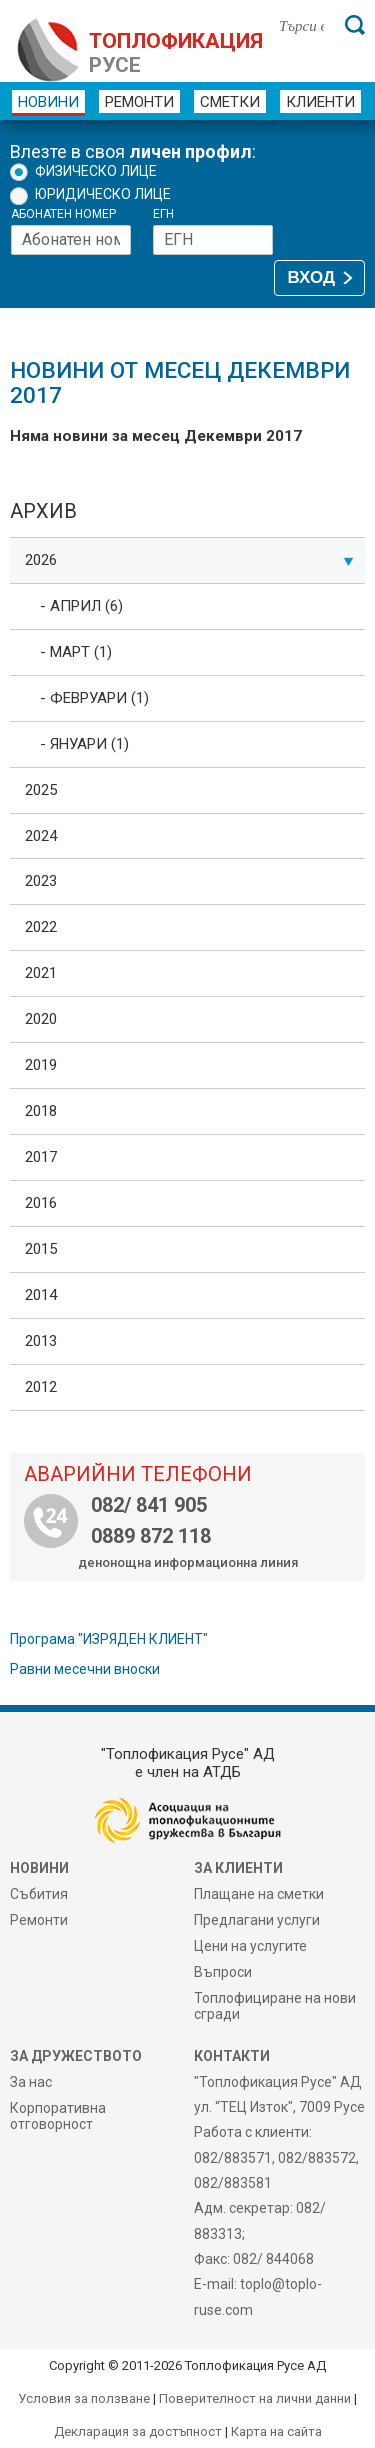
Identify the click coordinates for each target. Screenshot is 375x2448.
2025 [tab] (41, 790)
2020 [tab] (41, 1019)
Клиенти (320, 102)
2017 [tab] (41, 1157)
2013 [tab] (41, 1341)
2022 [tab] (41, 927)
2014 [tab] (41, 1295)
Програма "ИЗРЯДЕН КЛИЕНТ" (109, 1639)
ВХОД (311, 277)
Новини (48, 102)
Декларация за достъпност (138, 2431)
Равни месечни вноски (85, 1669)
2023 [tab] (41, 881)
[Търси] (355, 25)
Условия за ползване (84, 2398)
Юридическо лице (103, 194)
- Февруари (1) (94, 698)
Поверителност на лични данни (255, 2398)
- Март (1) (76, 652)
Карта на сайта (276, 2431)
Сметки (230, 102)
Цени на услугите (250, 1946)
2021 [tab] (41, 973)
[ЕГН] (213, 240)
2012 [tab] (41, 1387)
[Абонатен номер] (71, 240)
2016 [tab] (41, 1203)
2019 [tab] (41, 1065)
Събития (39, 1894)
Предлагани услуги (257, 1920)
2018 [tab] (41, 1111)
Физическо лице (96, 171)
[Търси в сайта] (301, 25)
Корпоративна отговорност (58, 2116)
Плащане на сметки (259, 1894)
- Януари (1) (84, 744)
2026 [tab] (189, 560)
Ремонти (139, 102)
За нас (31, 2082)
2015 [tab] (41, 1249)
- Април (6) (81, 606)
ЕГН (163, 214)
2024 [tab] (41, 836)
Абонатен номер (63, 214)
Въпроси (223, 1972)
